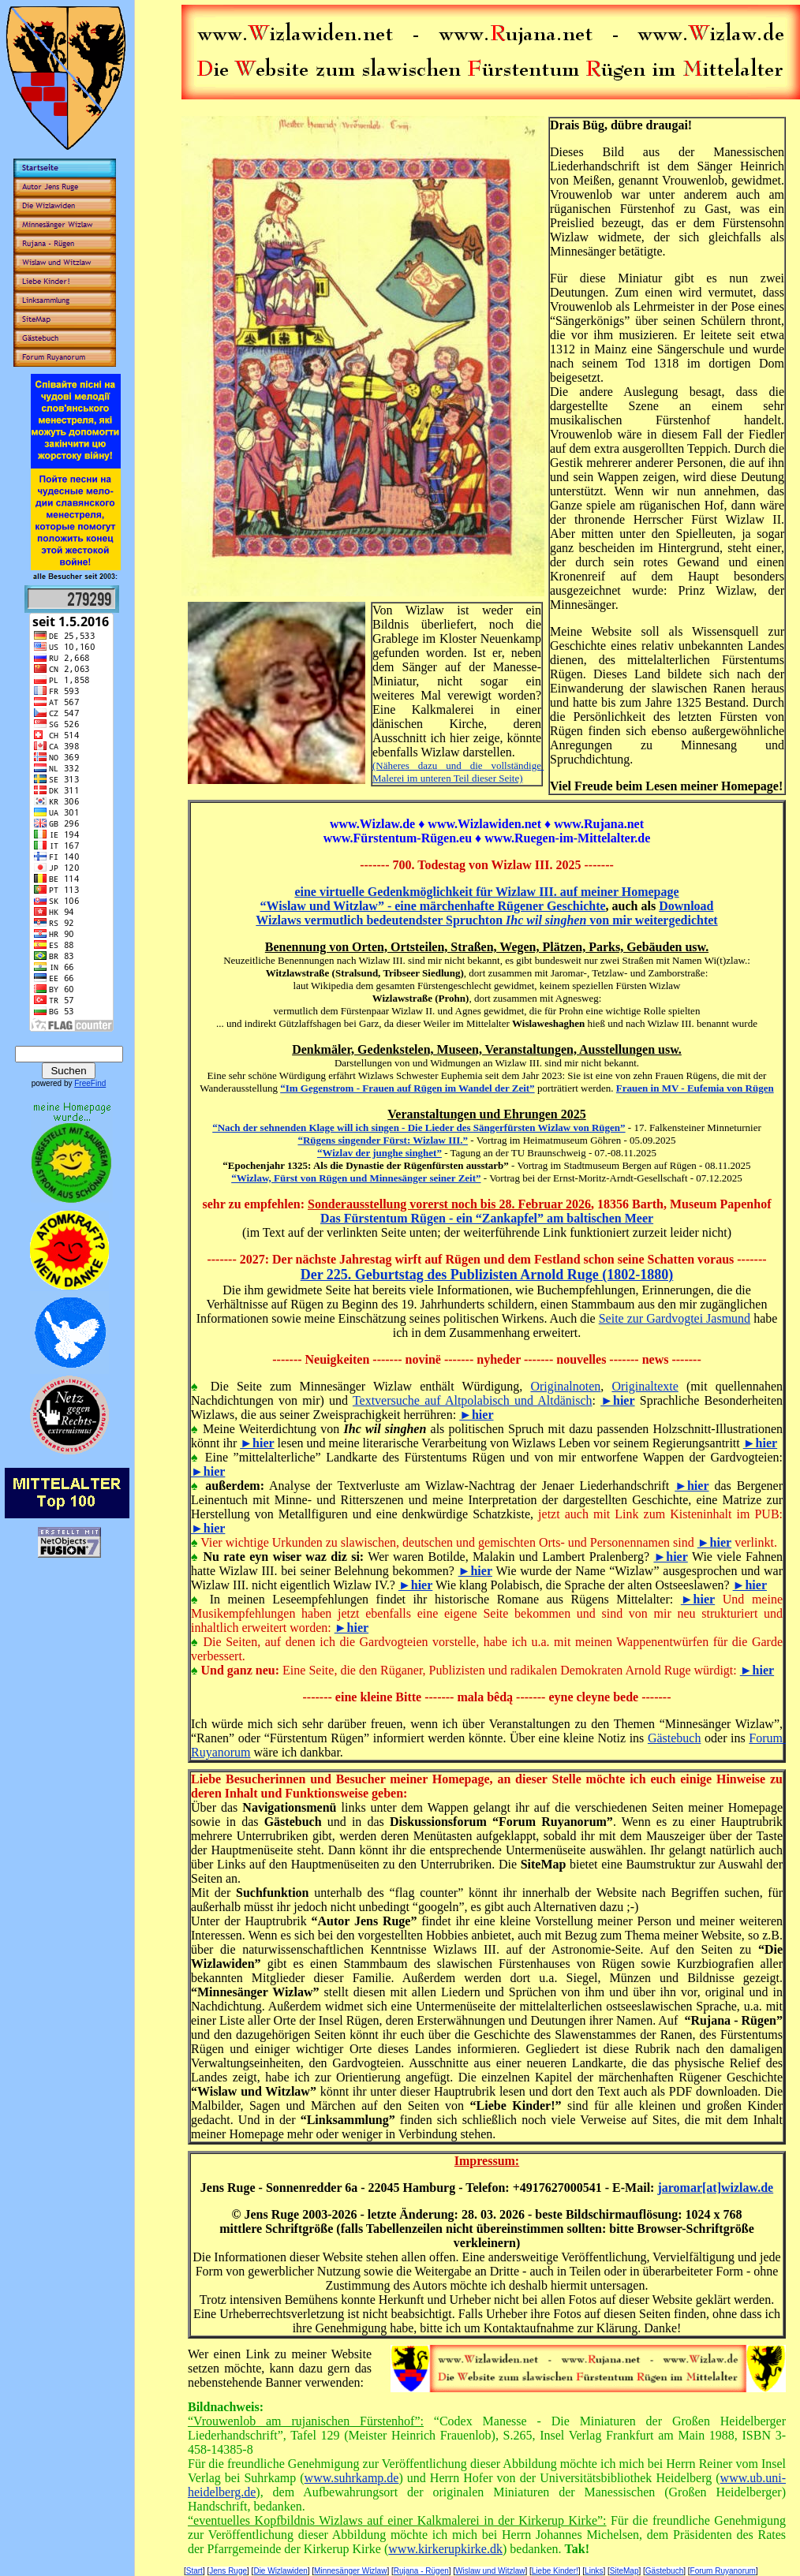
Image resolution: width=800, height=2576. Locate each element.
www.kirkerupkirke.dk (445, 2548)
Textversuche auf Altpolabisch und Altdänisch (473, 1400)
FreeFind (90, 1083)
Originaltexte (644, 1386)
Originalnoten (565, 1386)
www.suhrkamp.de (352, 2478)
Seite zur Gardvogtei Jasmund (674, 1318)
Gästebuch (674, 1738)
